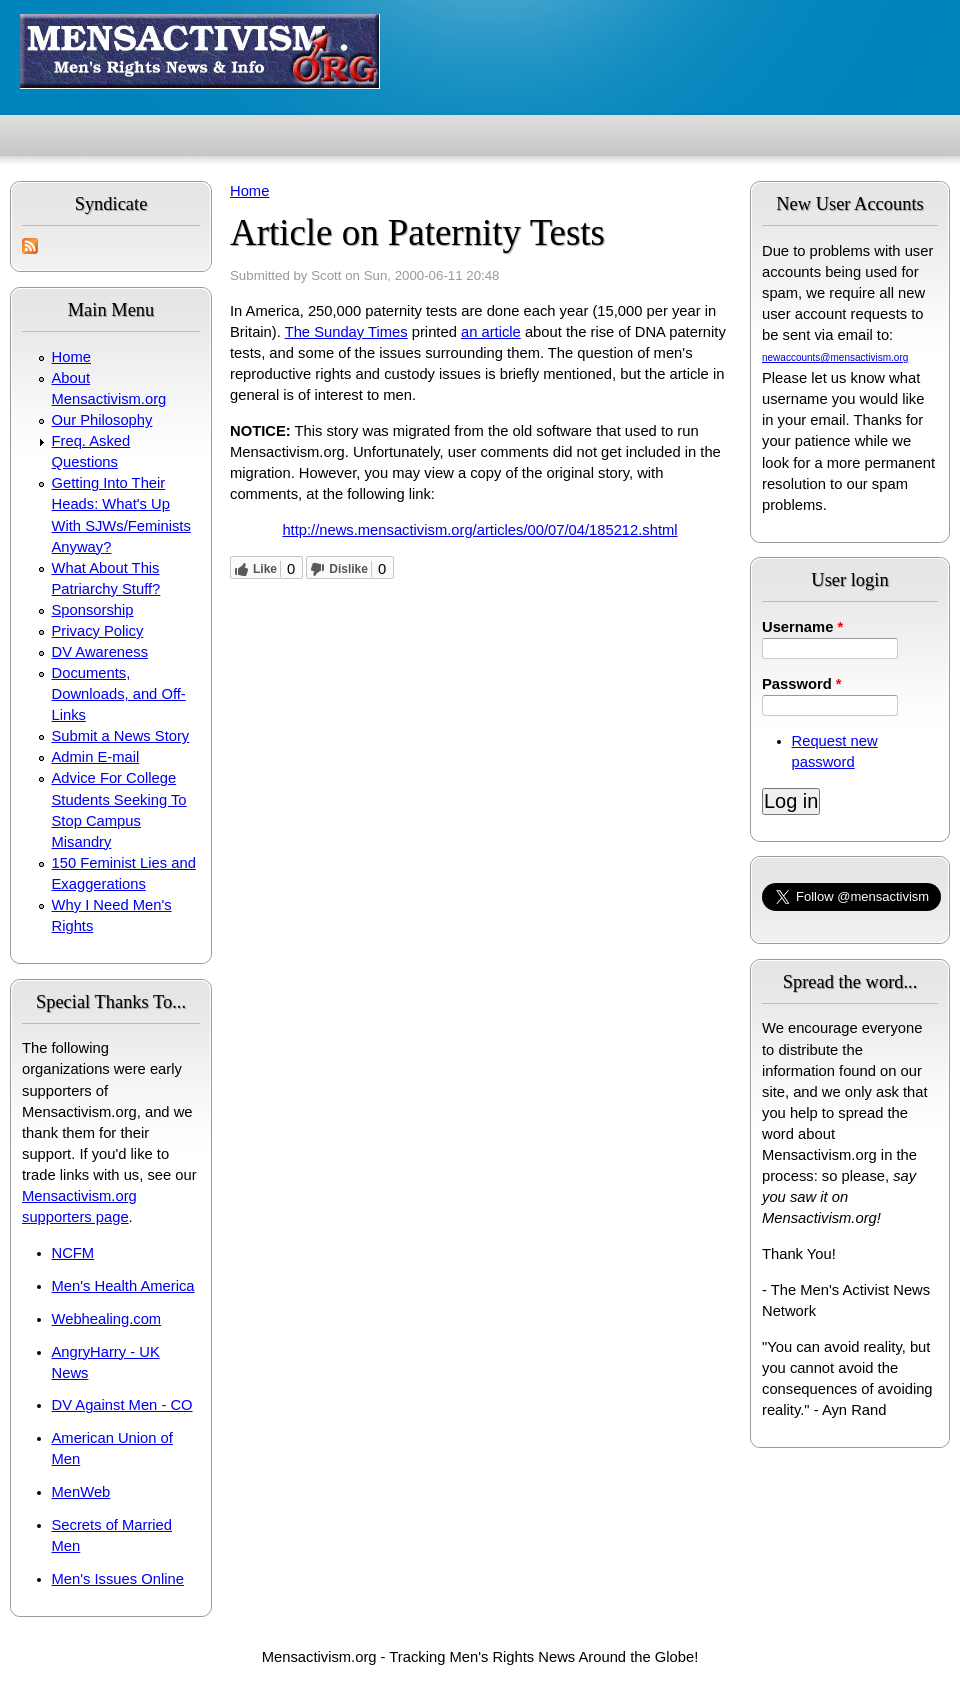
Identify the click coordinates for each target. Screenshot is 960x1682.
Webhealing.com (107, 1319)
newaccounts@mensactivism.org (835, 357)
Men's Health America (123, 1286)
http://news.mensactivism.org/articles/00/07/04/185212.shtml (479, 530)
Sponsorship (93, 610)
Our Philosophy (102, 420)
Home (71, 357)
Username (802, 627)
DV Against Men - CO (122, 1405)
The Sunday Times (346, 332)
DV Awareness (100, 652)
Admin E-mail (96, 757)
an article (491, 332)
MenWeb (81, 1492)
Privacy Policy (98, 631)
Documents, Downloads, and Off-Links (119, 694)
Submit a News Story (121, 736)
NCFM (73, 1253)
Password (802, 684)
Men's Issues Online (118, 1579)
